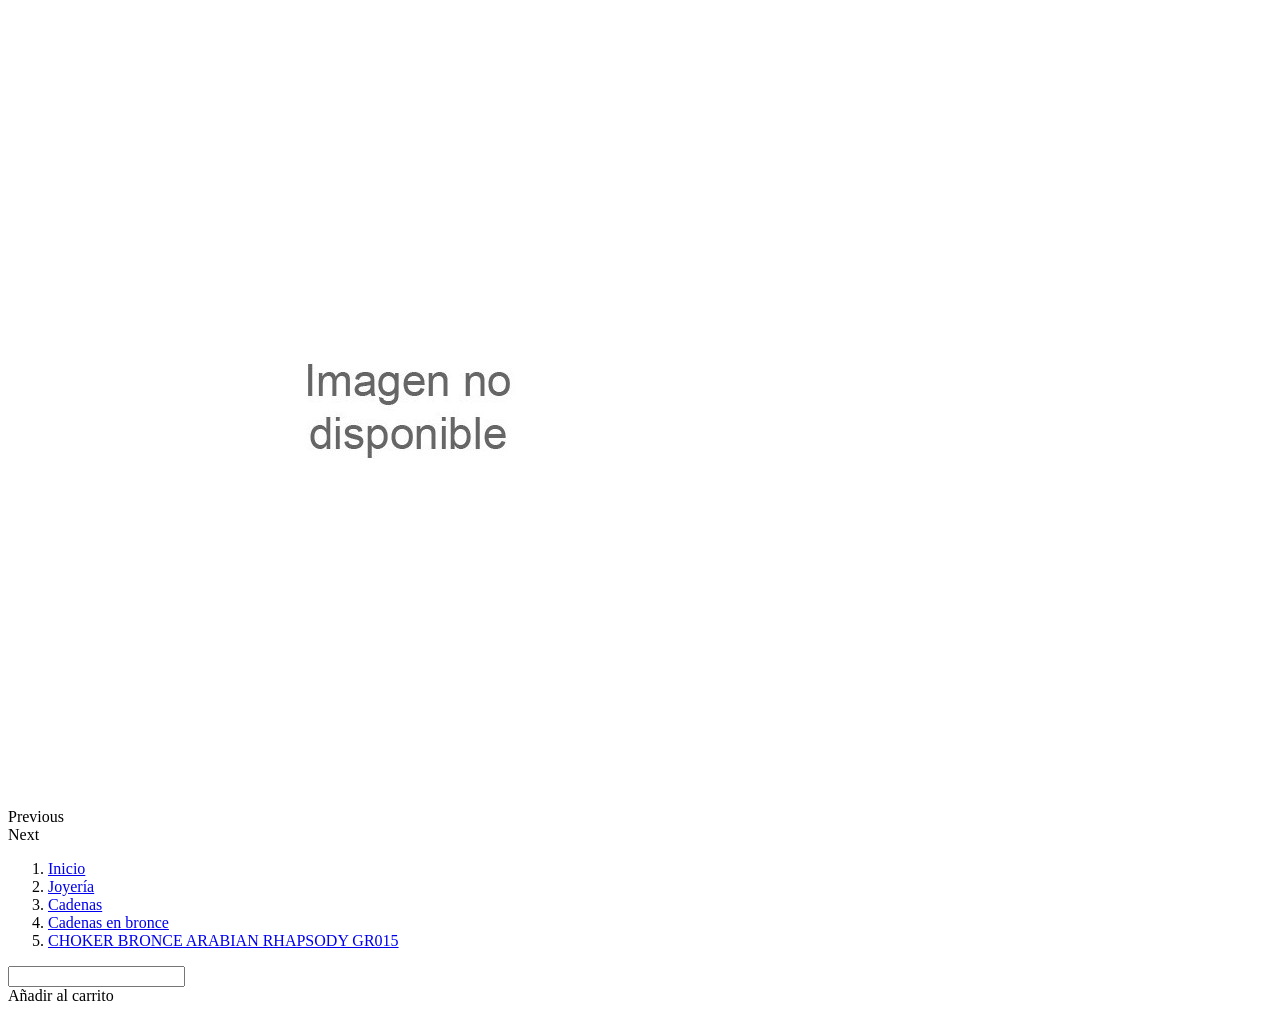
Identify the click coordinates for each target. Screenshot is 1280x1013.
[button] (61, 995)
